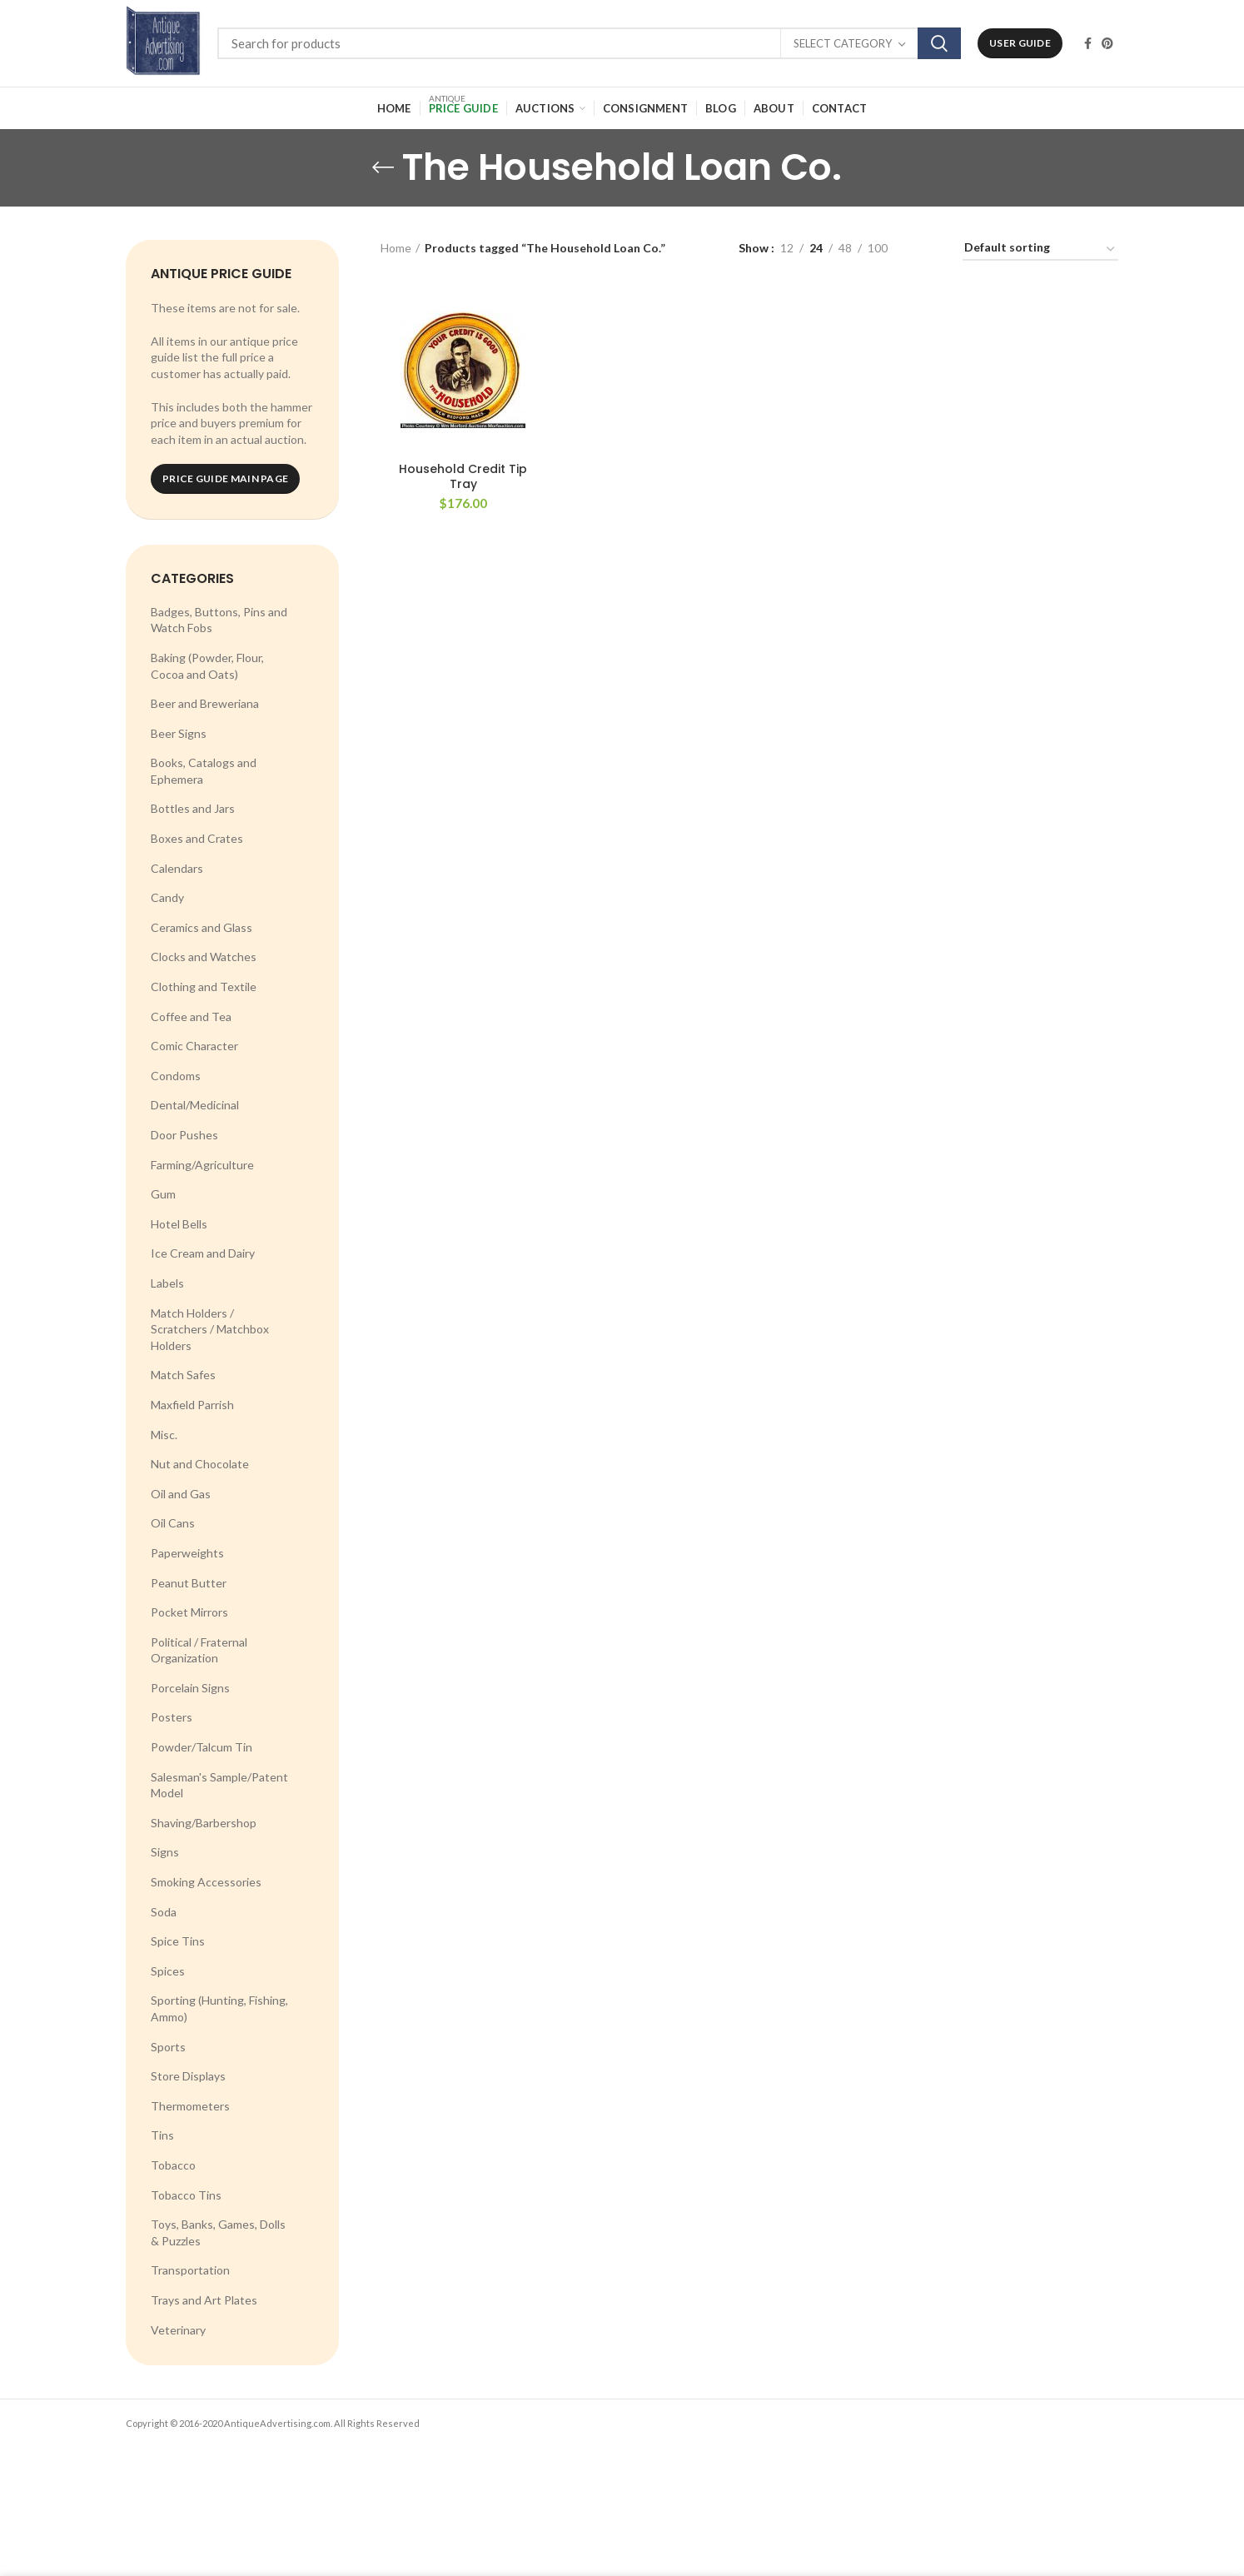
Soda (164, 1912)
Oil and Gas (181, 1494)
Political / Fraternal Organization (199, 1650)
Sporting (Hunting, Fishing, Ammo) (219, 2008)
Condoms (176, 1076)
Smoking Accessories (206, 1882)
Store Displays (188, 2076)
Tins (162, 2135)
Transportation (190, 2270)
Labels (167, 1283)
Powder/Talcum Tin (201, 1747)
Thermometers (190, 2106)
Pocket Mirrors (189, 1612)
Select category (843, 43)
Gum (163, 1194)
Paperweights (187, 1553)
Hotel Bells (179, 1224)
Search (939, 43)
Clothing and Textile (203, 986)
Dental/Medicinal (195, 1105)
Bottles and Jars (193, 808)
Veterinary (178, 2330)
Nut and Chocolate (200, 1464)
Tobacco (173, 2165)
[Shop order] (1040, 250)
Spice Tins (178, 1941)
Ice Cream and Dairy (203, 1253)
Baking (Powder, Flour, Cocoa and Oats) (207, 665)
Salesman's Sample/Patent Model (219, 1785)
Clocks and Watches (203, 956)
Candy (167, 897)
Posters (171, 1717)
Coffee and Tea (191, 1016)
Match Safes (183, 1375)
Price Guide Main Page (225, 478)
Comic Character (194, 1046)
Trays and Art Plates (204, 2300)
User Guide (1020, 43)
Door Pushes (184, 1135)
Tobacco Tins (186, 2195)
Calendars (177, 868)
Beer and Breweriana (205, 703)
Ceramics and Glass (201, 927)
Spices (168, 1971)
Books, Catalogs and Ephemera (203, 770)
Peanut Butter (188, 1583)
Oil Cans (173, 1523)
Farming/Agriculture (202, 1165)
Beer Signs (179, 733)
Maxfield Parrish (192, 1405)
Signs (165, 1852)
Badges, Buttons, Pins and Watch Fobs (219, 620)
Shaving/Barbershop (203, 1823)
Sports (168, 2047)
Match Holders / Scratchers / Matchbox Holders (210, 1329)
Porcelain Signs (190, 1688)
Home (396, 248)
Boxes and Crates (197, 838)
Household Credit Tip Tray (463, 476)
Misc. (164, 1435)
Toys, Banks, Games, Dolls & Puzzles (218, 2232)
